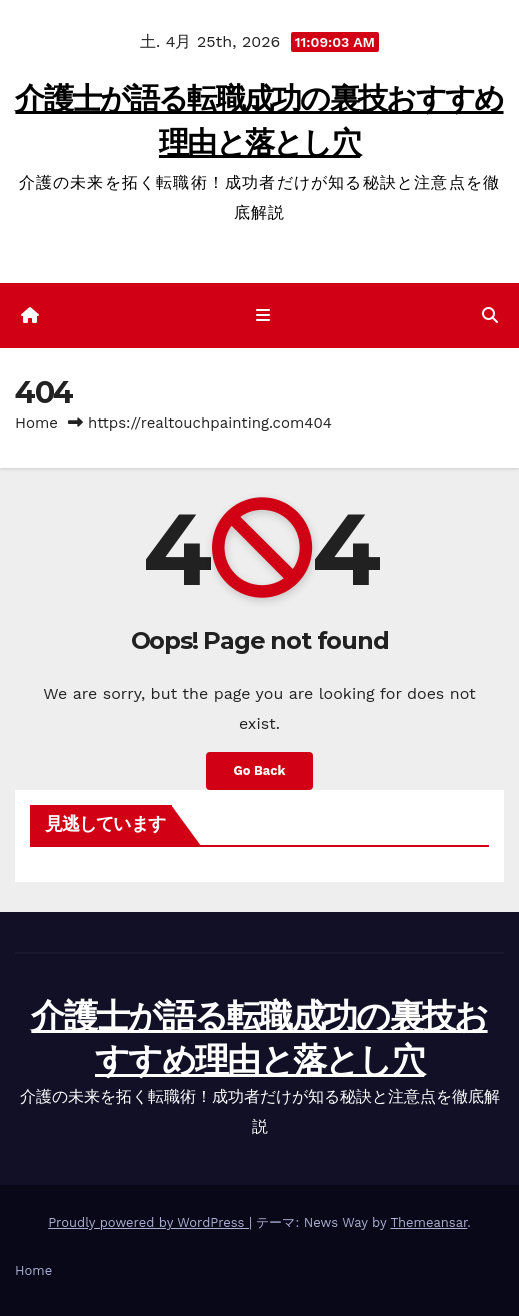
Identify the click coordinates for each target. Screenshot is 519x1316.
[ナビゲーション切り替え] (263, 316)
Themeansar (428, 1222)
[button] (490, 315)
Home (36, 423)
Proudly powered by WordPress (148, 1222)
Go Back (260, 770)
